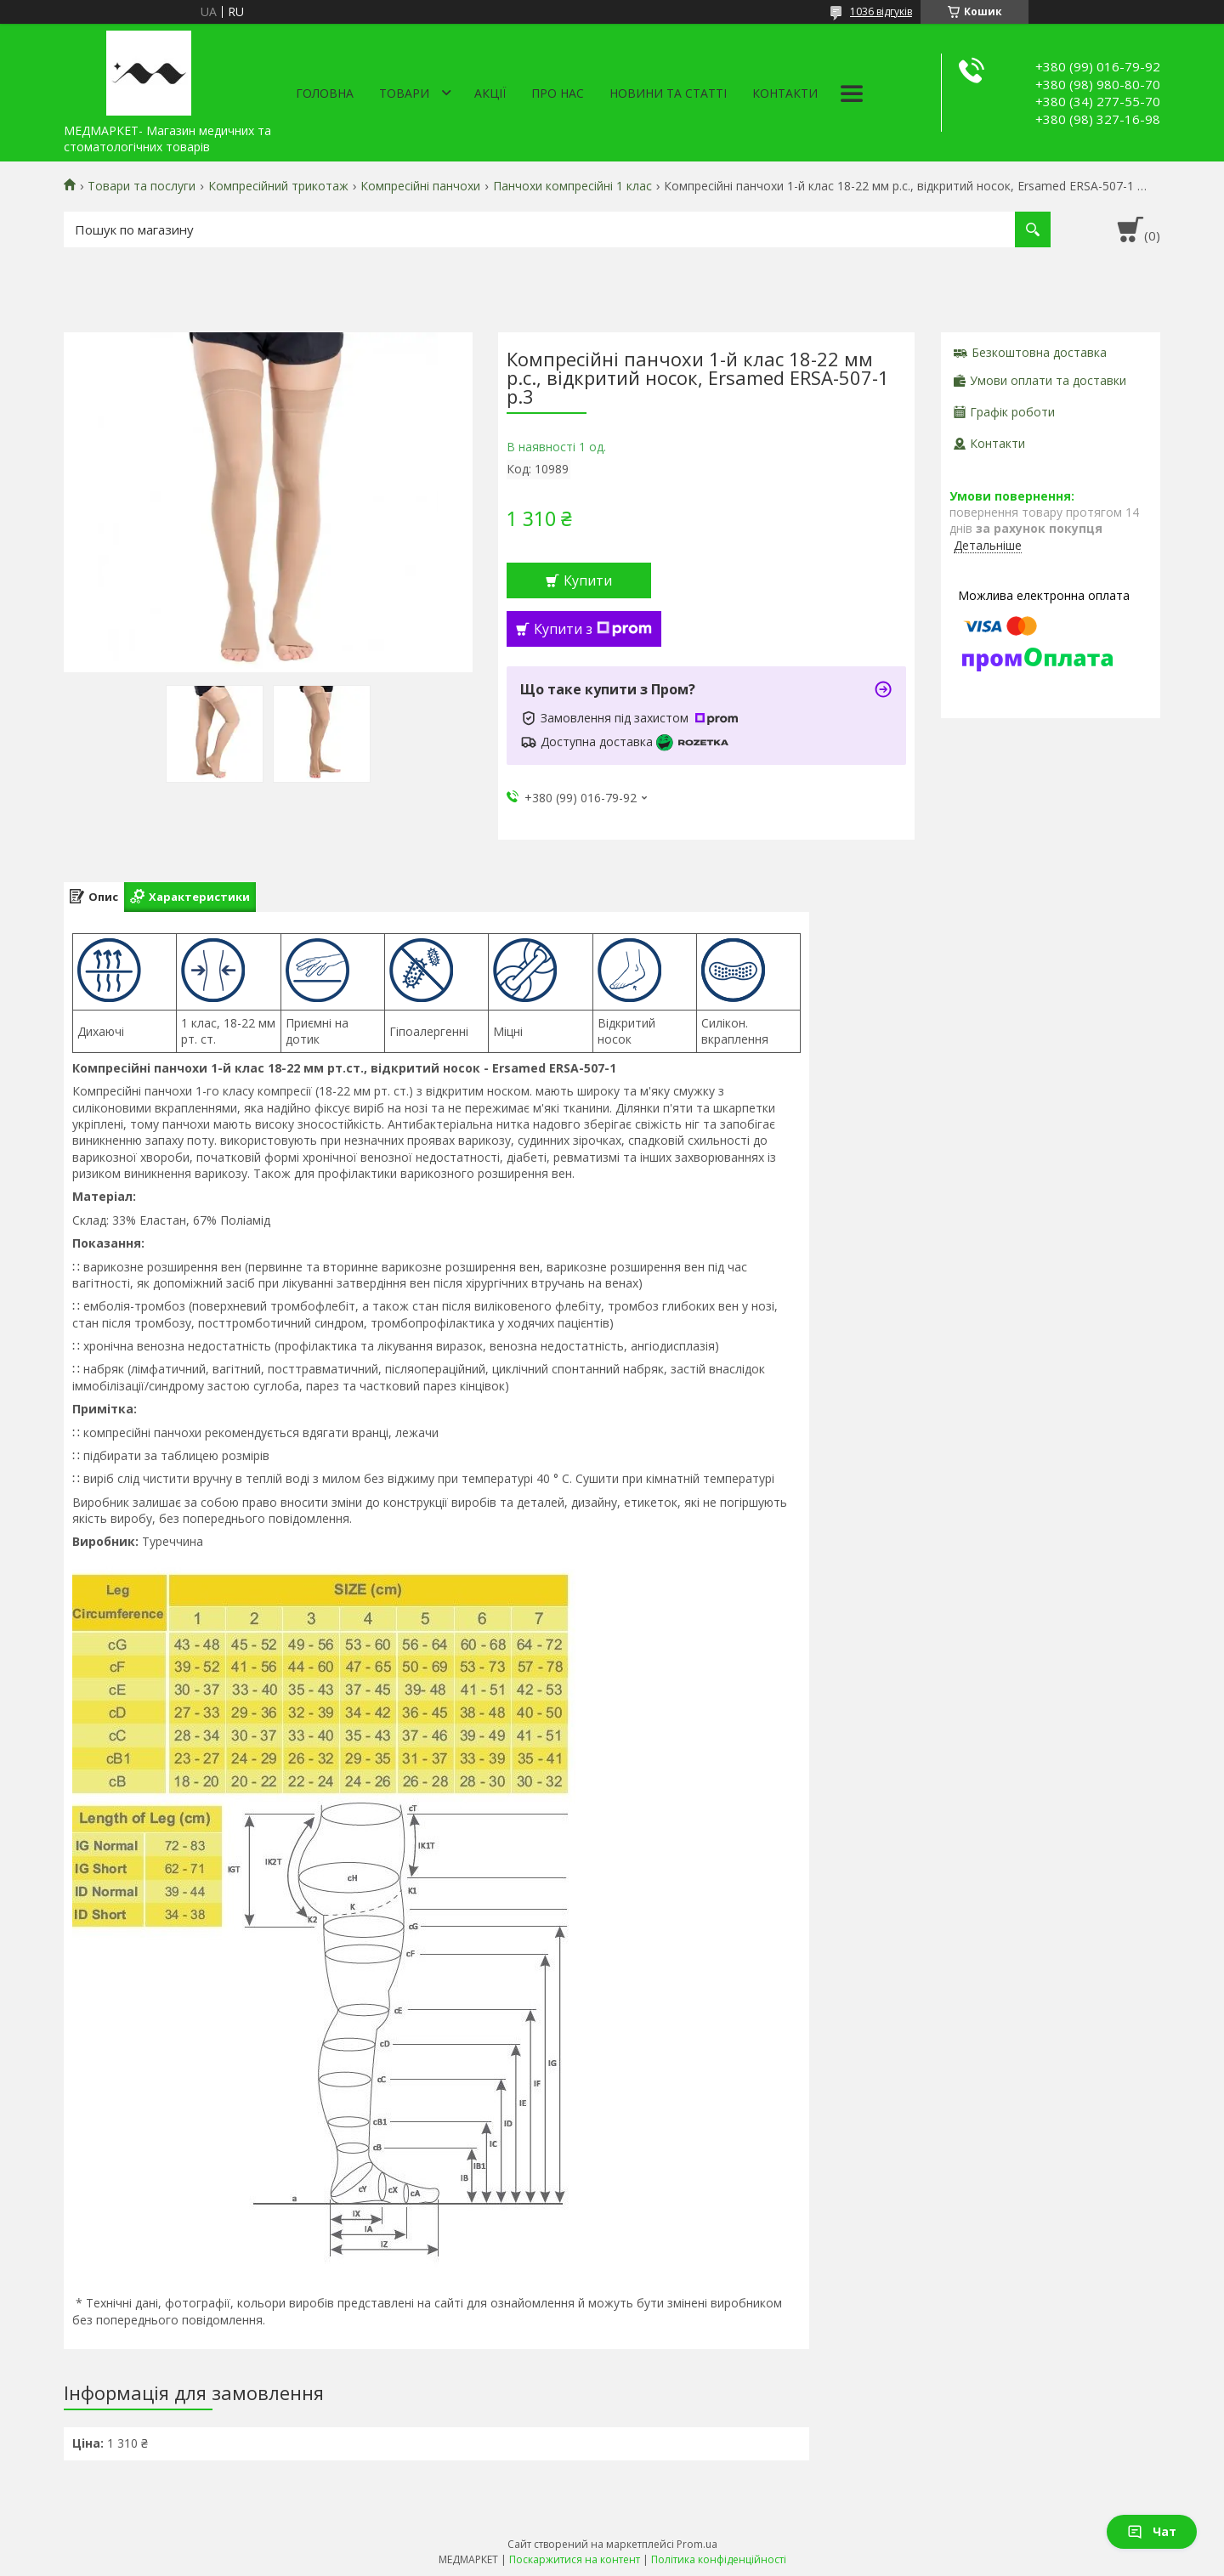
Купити (588, 580)
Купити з (593, 629)
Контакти (785, 93)
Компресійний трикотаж (278, 186)
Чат (1151, 2531)
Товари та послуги (142, 186)
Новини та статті (668, 93)
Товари (404, 93)
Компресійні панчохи (420, 186)
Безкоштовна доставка (1039, 352)
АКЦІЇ (490, 93)
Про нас (557, 93)
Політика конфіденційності (718, 2559)
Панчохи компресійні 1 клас (572, 186)
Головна (325, 93)
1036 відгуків (881, 11)
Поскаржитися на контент (574, 2559)
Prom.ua (697, 2544)
